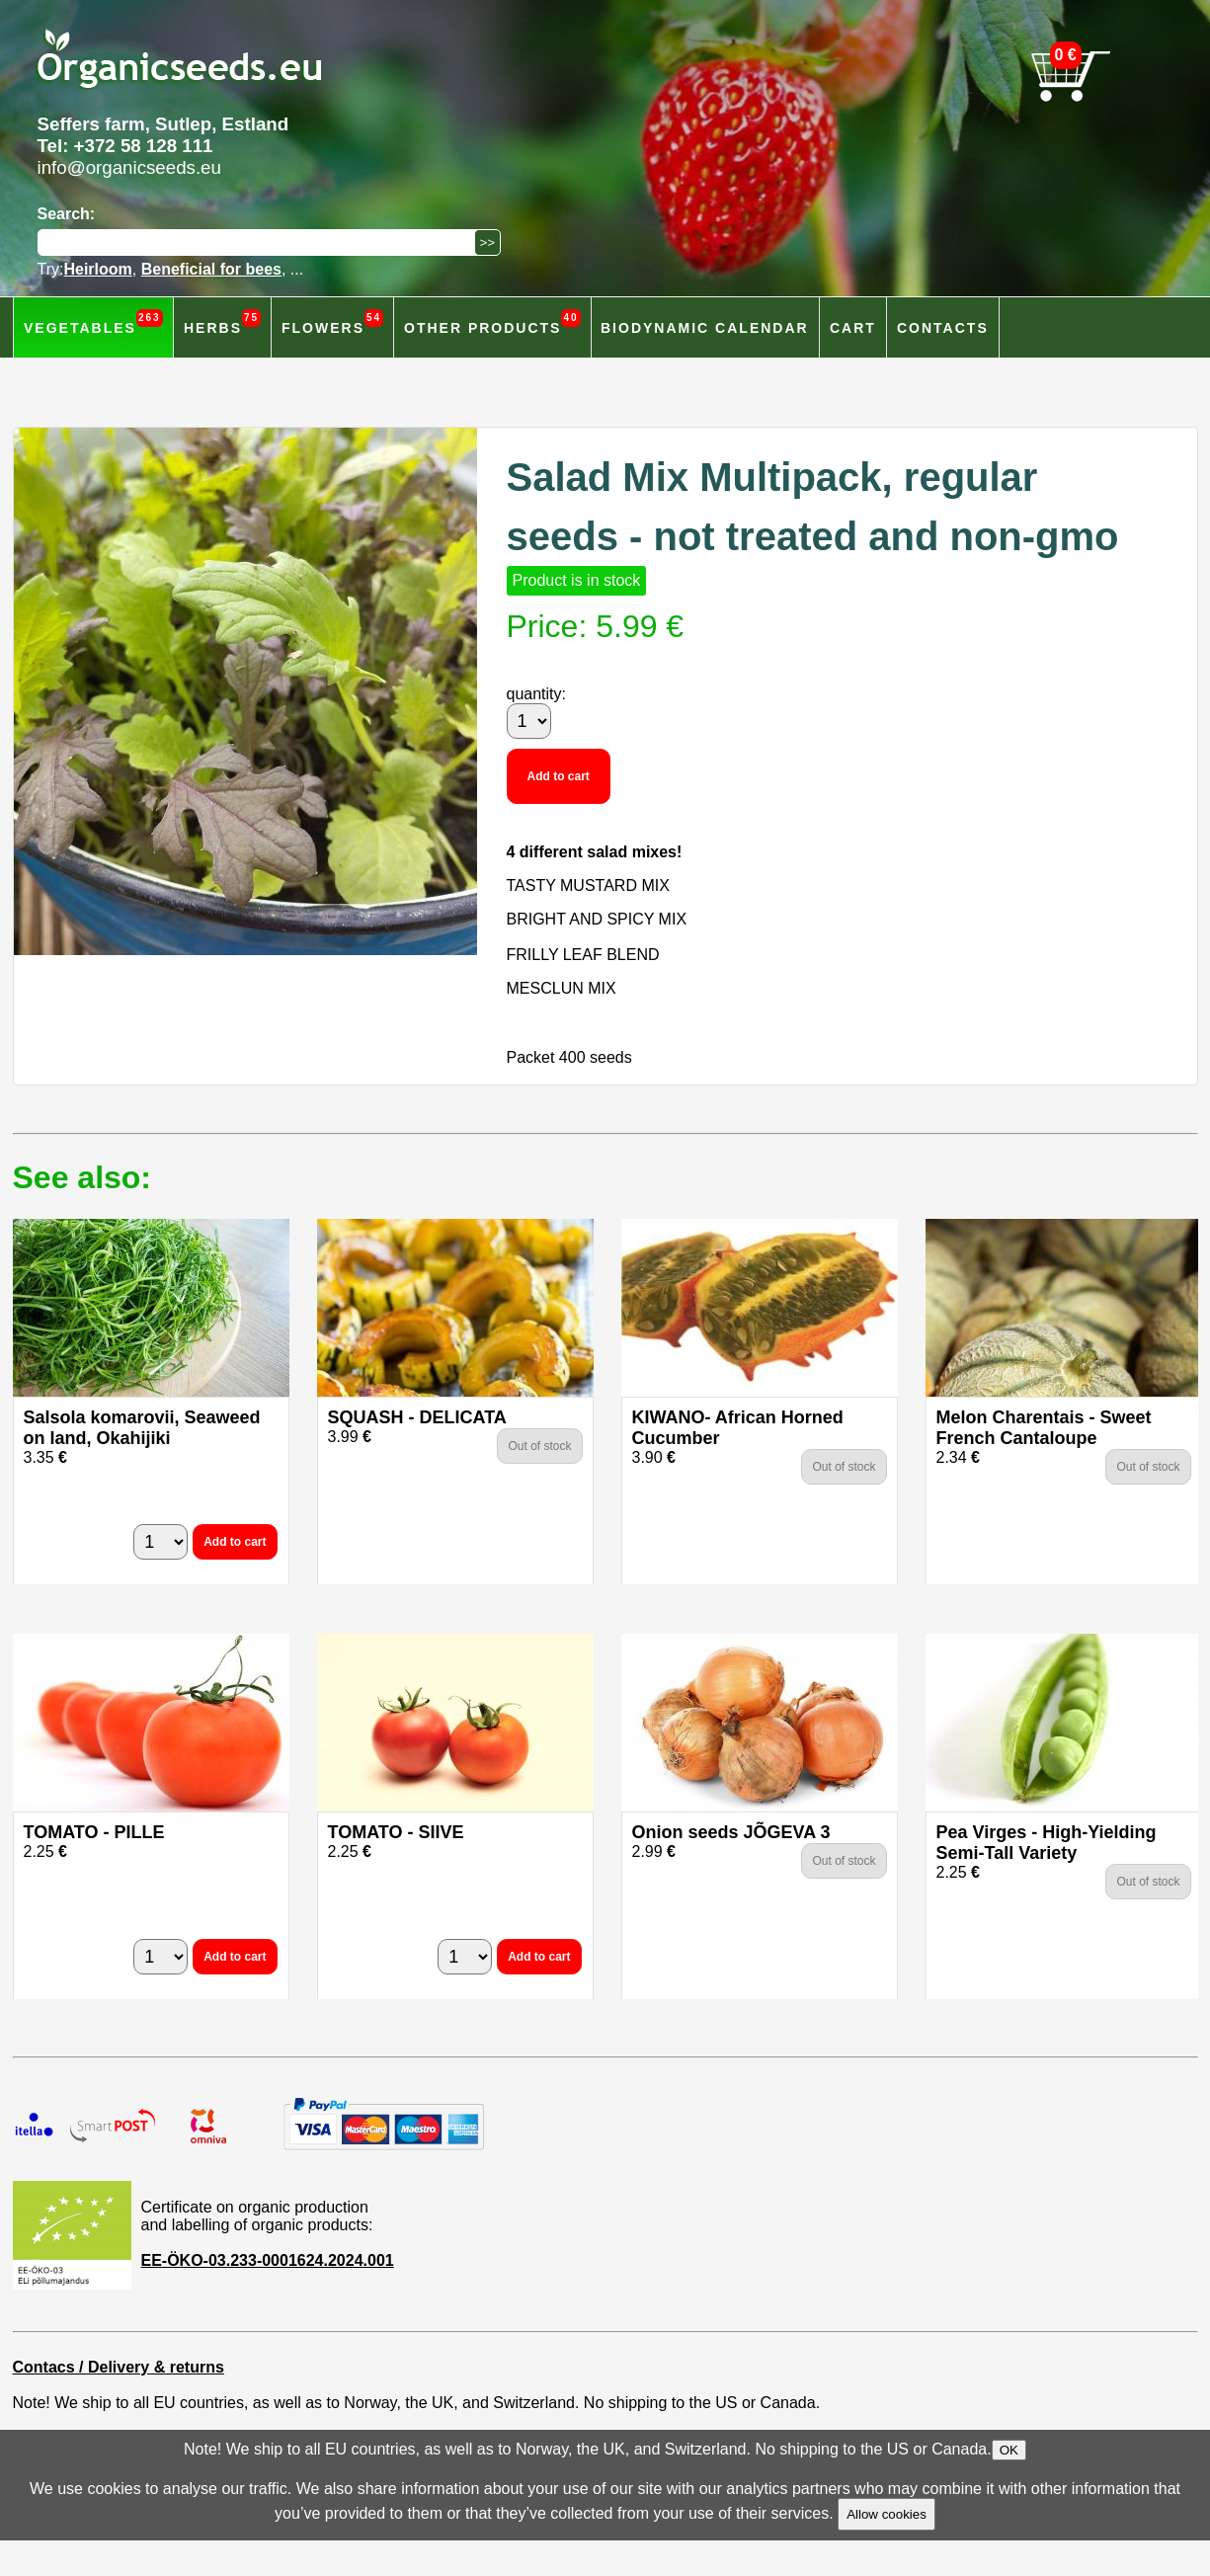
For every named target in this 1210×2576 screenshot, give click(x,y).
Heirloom (97, 269)
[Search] (261, 242)
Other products (492, 322)
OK (1009, 2450)
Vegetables (93, 322)
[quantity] (529, 721)
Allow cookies (887, 2514)
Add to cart (558, 776)
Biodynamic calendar (705, 328)
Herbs (222, 322)
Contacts (943, 328)
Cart (853, 328)
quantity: (536, 693)
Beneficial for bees (211, 269)
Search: (67, 213)
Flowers (332, 322)
